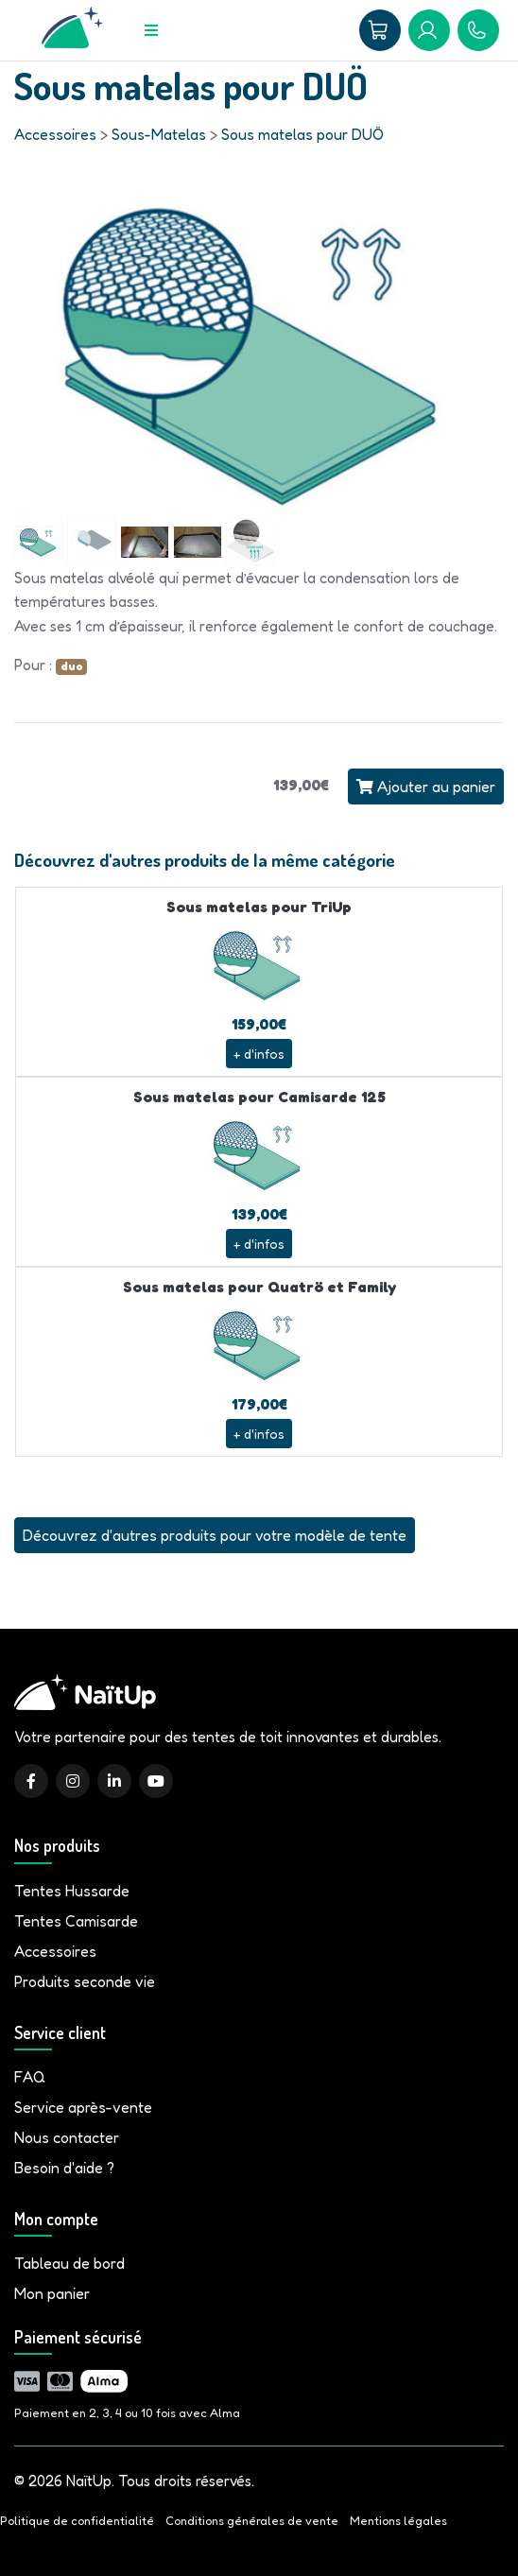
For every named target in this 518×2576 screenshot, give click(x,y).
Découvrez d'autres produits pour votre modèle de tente (214, 1535)
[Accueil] (72, 30)
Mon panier (52, 2293)
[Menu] (151, 30)
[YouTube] (156, 1781)
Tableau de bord (69, 2263)
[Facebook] (31, 1781)
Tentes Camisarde (76, 1920)
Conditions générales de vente (251, 2521)
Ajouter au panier (425, 786)
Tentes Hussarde (72, 1890)
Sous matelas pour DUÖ (302, 134)
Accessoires (55, 134)
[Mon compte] (429, 30)
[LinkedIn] (114, 1781)
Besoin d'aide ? (64, 2167)
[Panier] (380, 30)
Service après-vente (83, 2107)
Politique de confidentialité (77, 2521)
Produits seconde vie (84, 1981)
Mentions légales (398, 2521)
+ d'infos (259, 1054)
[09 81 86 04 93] (478, 30)
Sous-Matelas (159, 134)
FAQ (29, 2076)
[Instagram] (73, 1781)
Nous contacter (66, 2137)
